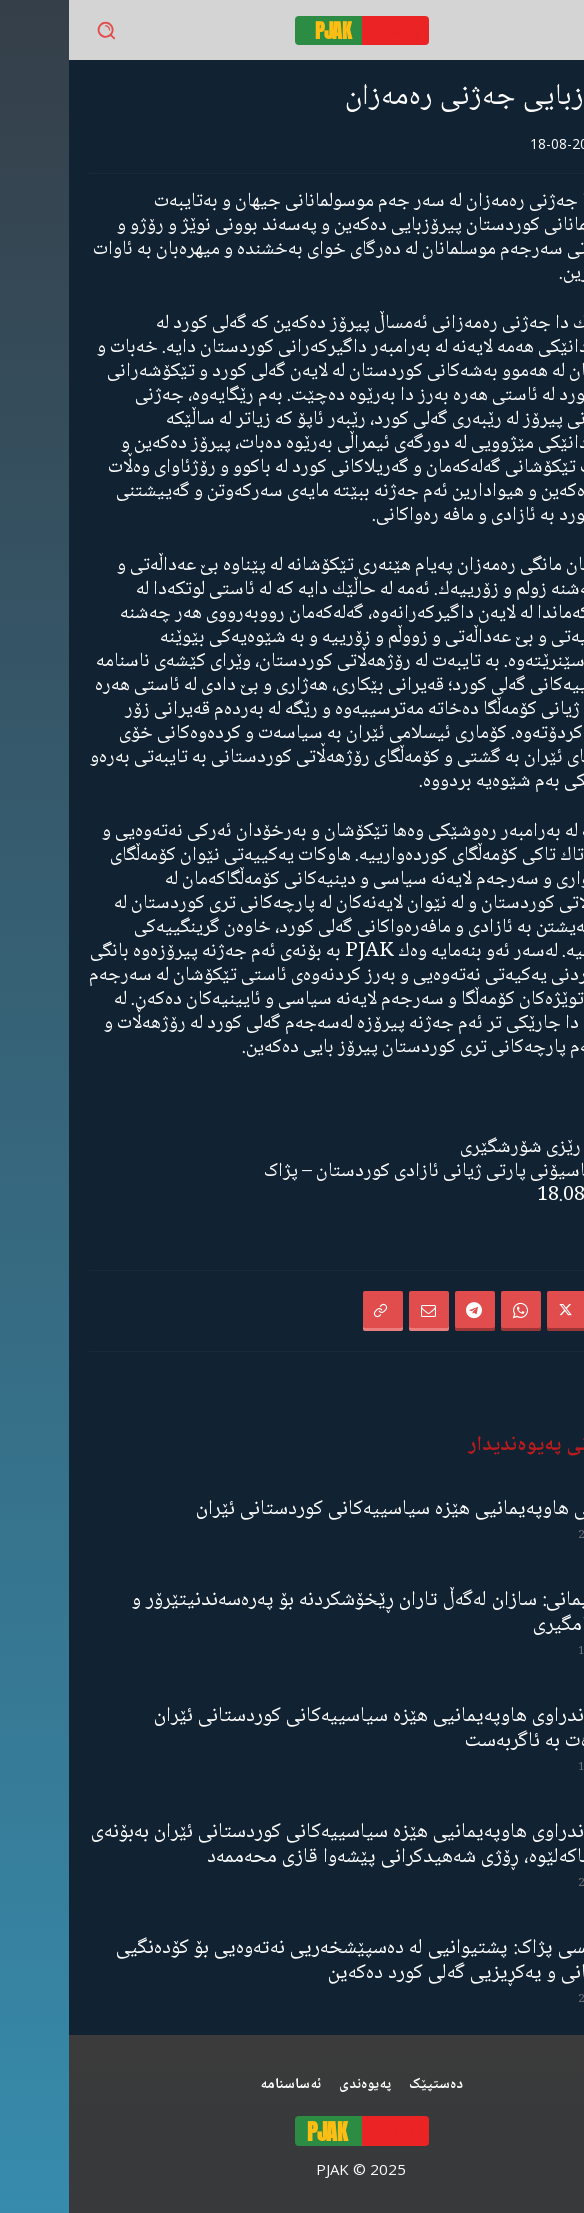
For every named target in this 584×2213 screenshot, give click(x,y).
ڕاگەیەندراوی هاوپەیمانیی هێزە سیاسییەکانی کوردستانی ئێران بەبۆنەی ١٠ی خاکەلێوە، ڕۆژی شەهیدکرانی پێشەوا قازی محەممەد (292, 1845)
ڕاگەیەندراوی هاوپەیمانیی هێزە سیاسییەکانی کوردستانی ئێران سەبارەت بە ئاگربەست (324, 1729)
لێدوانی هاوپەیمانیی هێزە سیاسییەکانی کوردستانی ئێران (345, 1509)
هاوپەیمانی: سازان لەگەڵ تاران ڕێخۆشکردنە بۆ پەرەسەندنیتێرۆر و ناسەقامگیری (313, 1613)
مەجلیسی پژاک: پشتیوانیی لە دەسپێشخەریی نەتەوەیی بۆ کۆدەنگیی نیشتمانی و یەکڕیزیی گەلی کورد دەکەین (305, 1961)
